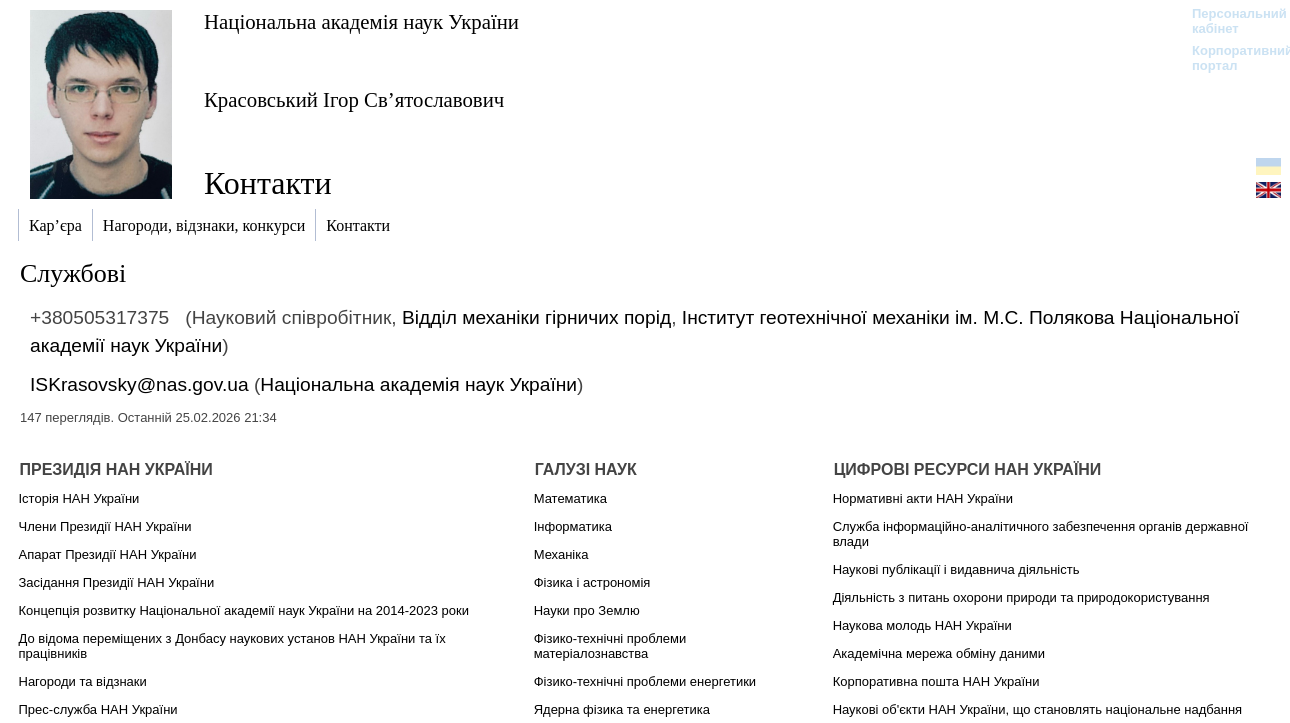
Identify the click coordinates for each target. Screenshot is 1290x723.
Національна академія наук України (361, 21)
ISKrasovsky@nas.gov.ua (139, 384)
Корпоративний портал (1229, 58)
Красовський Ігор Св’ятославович (354, 99)
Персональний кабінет (1229, 21)
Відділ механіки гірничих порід (536, 317)
